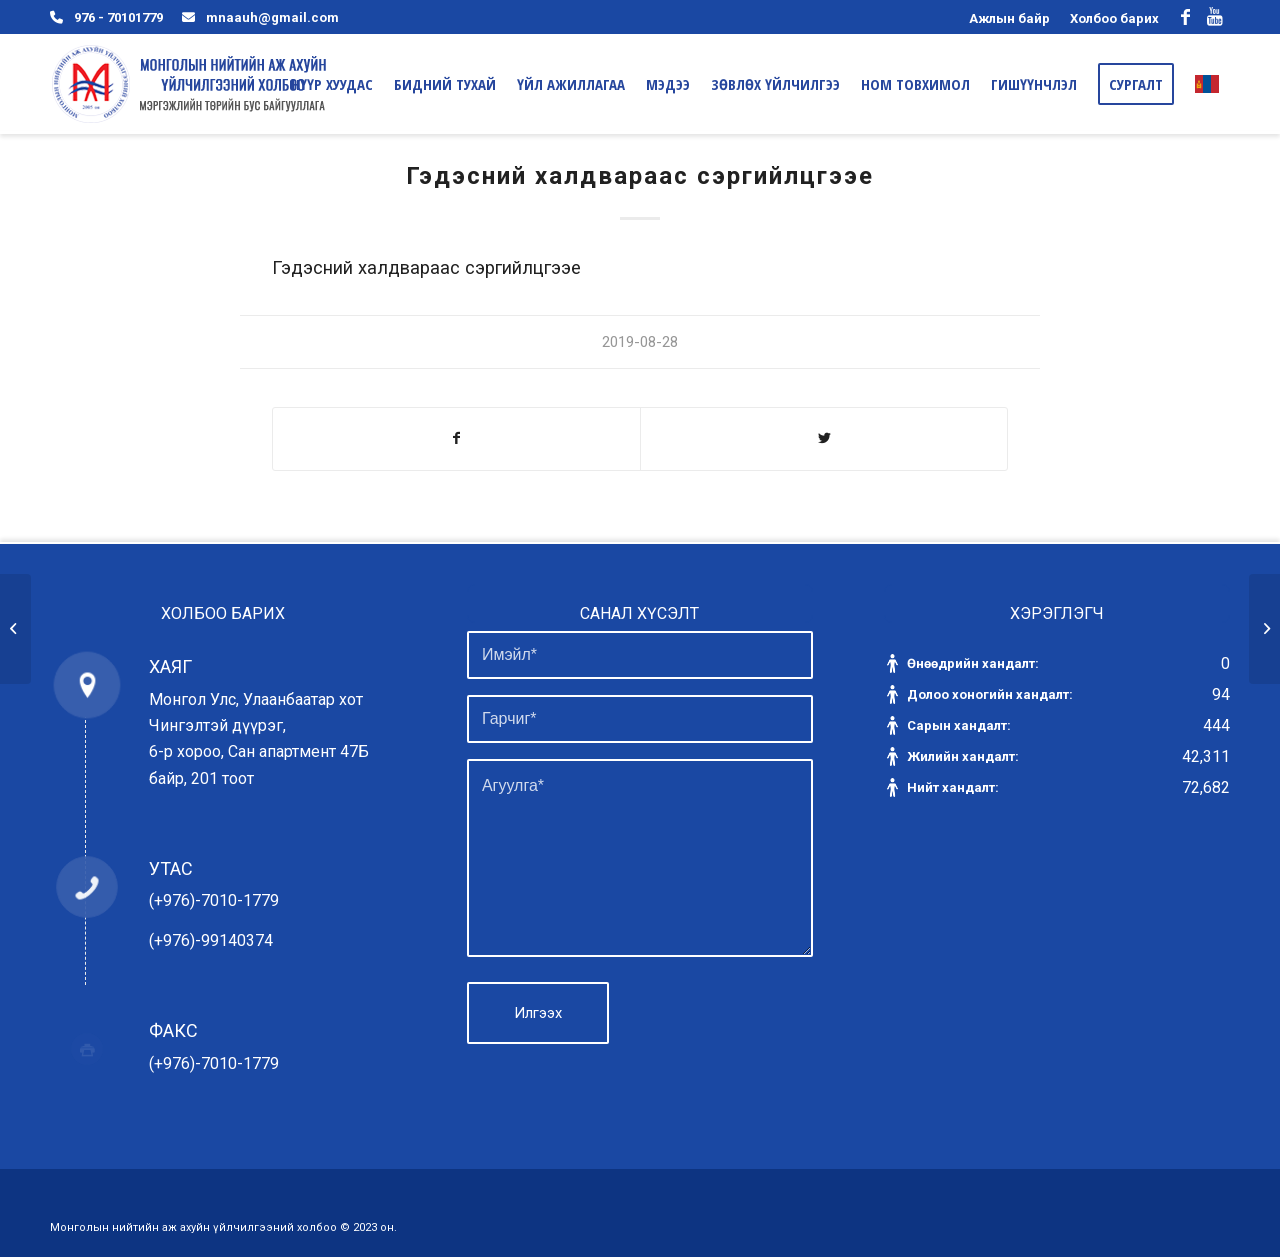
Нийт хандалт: (954, 787)
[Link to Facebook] (1185, 17)
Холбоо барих (1114, 18)
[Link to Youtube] (1215, 17)
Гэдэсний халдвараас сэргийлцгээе (640, 176)
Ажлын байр (1009, 18)
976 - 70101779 (118, 17)
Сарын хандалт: (960, 725)
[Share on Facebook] (456, 438)
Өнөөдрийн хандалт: (974, 663)
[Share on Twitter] (824, 438)
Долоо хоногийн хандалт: (991, 694)
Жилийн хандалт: (964, 756)
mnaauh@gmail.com (272, 17)
